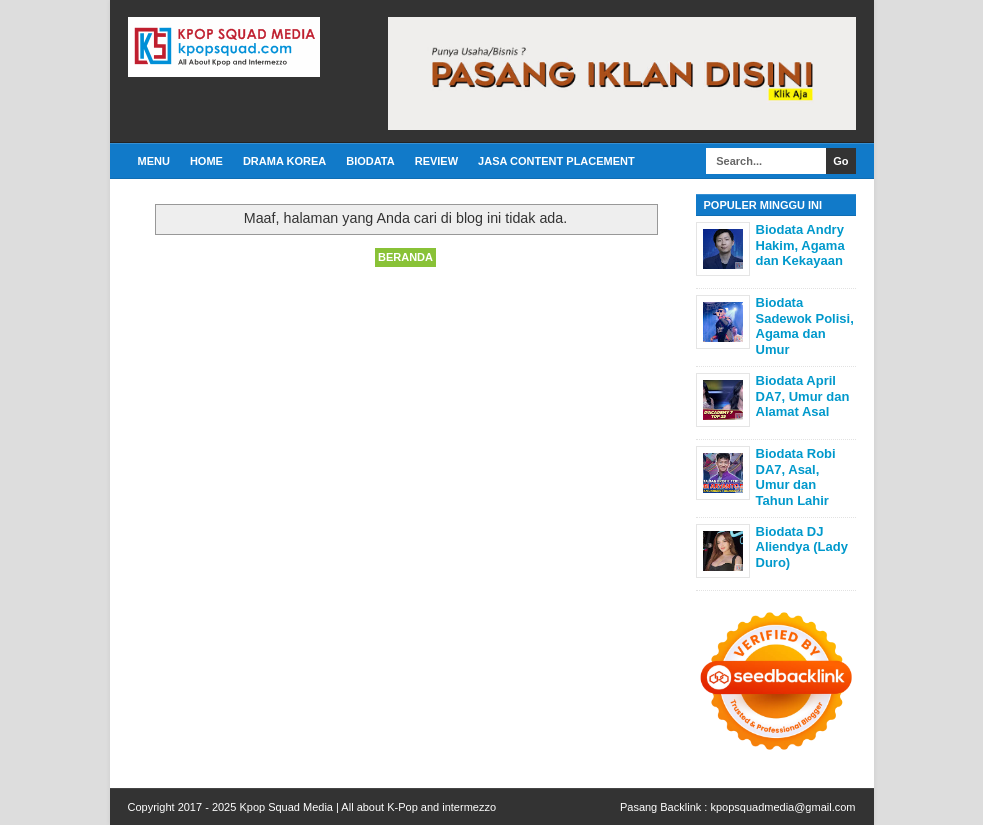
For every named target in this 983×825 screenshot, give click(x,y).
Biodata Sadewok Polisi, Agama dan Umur (805, 326)
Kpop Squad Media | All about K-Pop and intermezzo (367, 807)
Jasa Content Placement (556, 161)
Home (206, 161)
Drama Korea (284, 161)
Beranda (405, 257)
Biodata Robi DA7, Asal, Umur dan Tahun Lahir (796, 477)
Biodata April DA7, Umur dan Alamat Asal (803, 396)
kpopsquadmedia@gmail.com (782, 807)
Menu (154, 161)
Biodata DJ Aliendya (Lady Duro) (802, 547)
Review (436, 161)
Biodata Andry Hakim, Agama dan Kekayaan (800, 245)
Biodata (370, 161)
